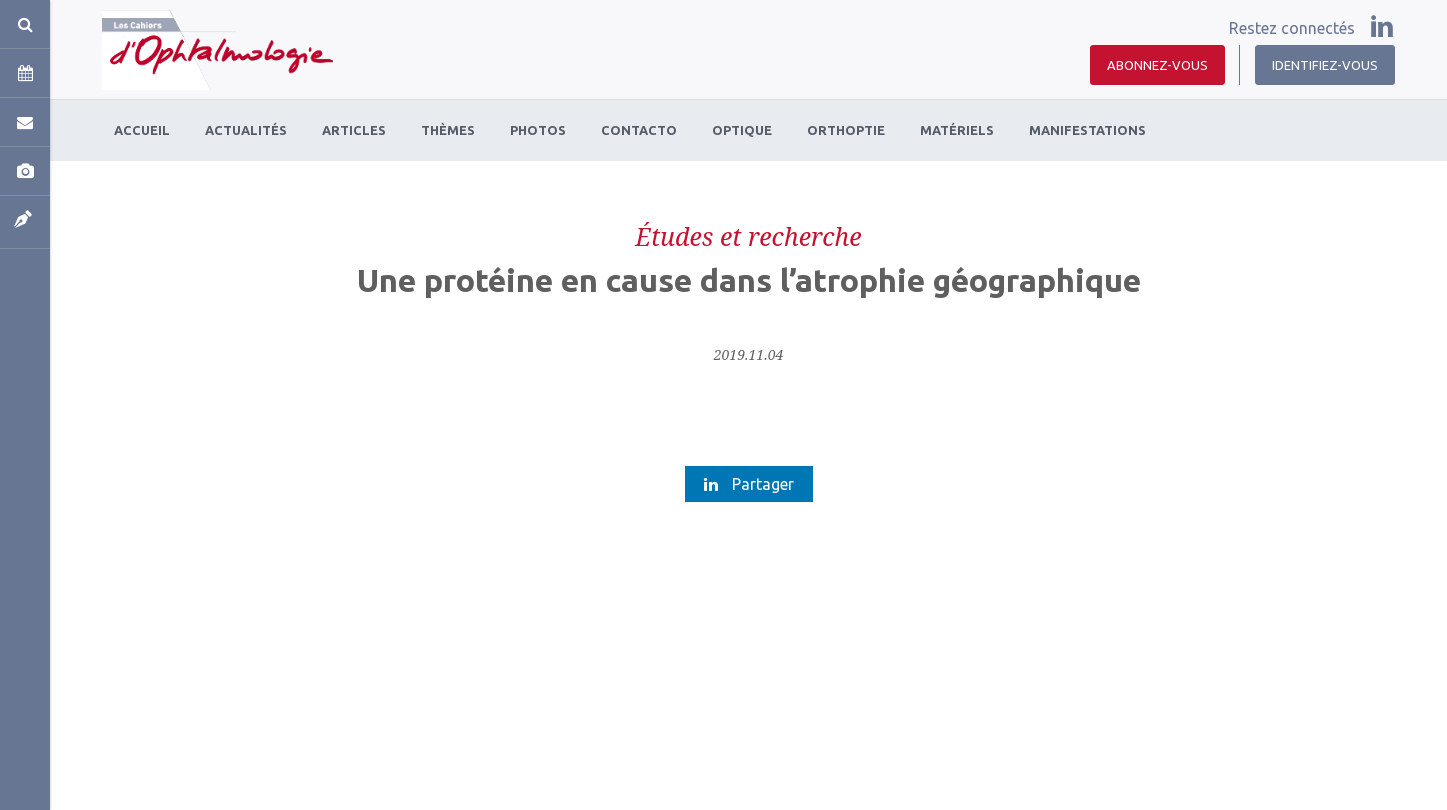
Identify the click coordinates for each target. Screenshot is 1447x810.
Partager (749, 484)
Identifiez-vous (1325, 65)
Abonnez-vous (1157, 65)
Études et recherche (748, 236)
